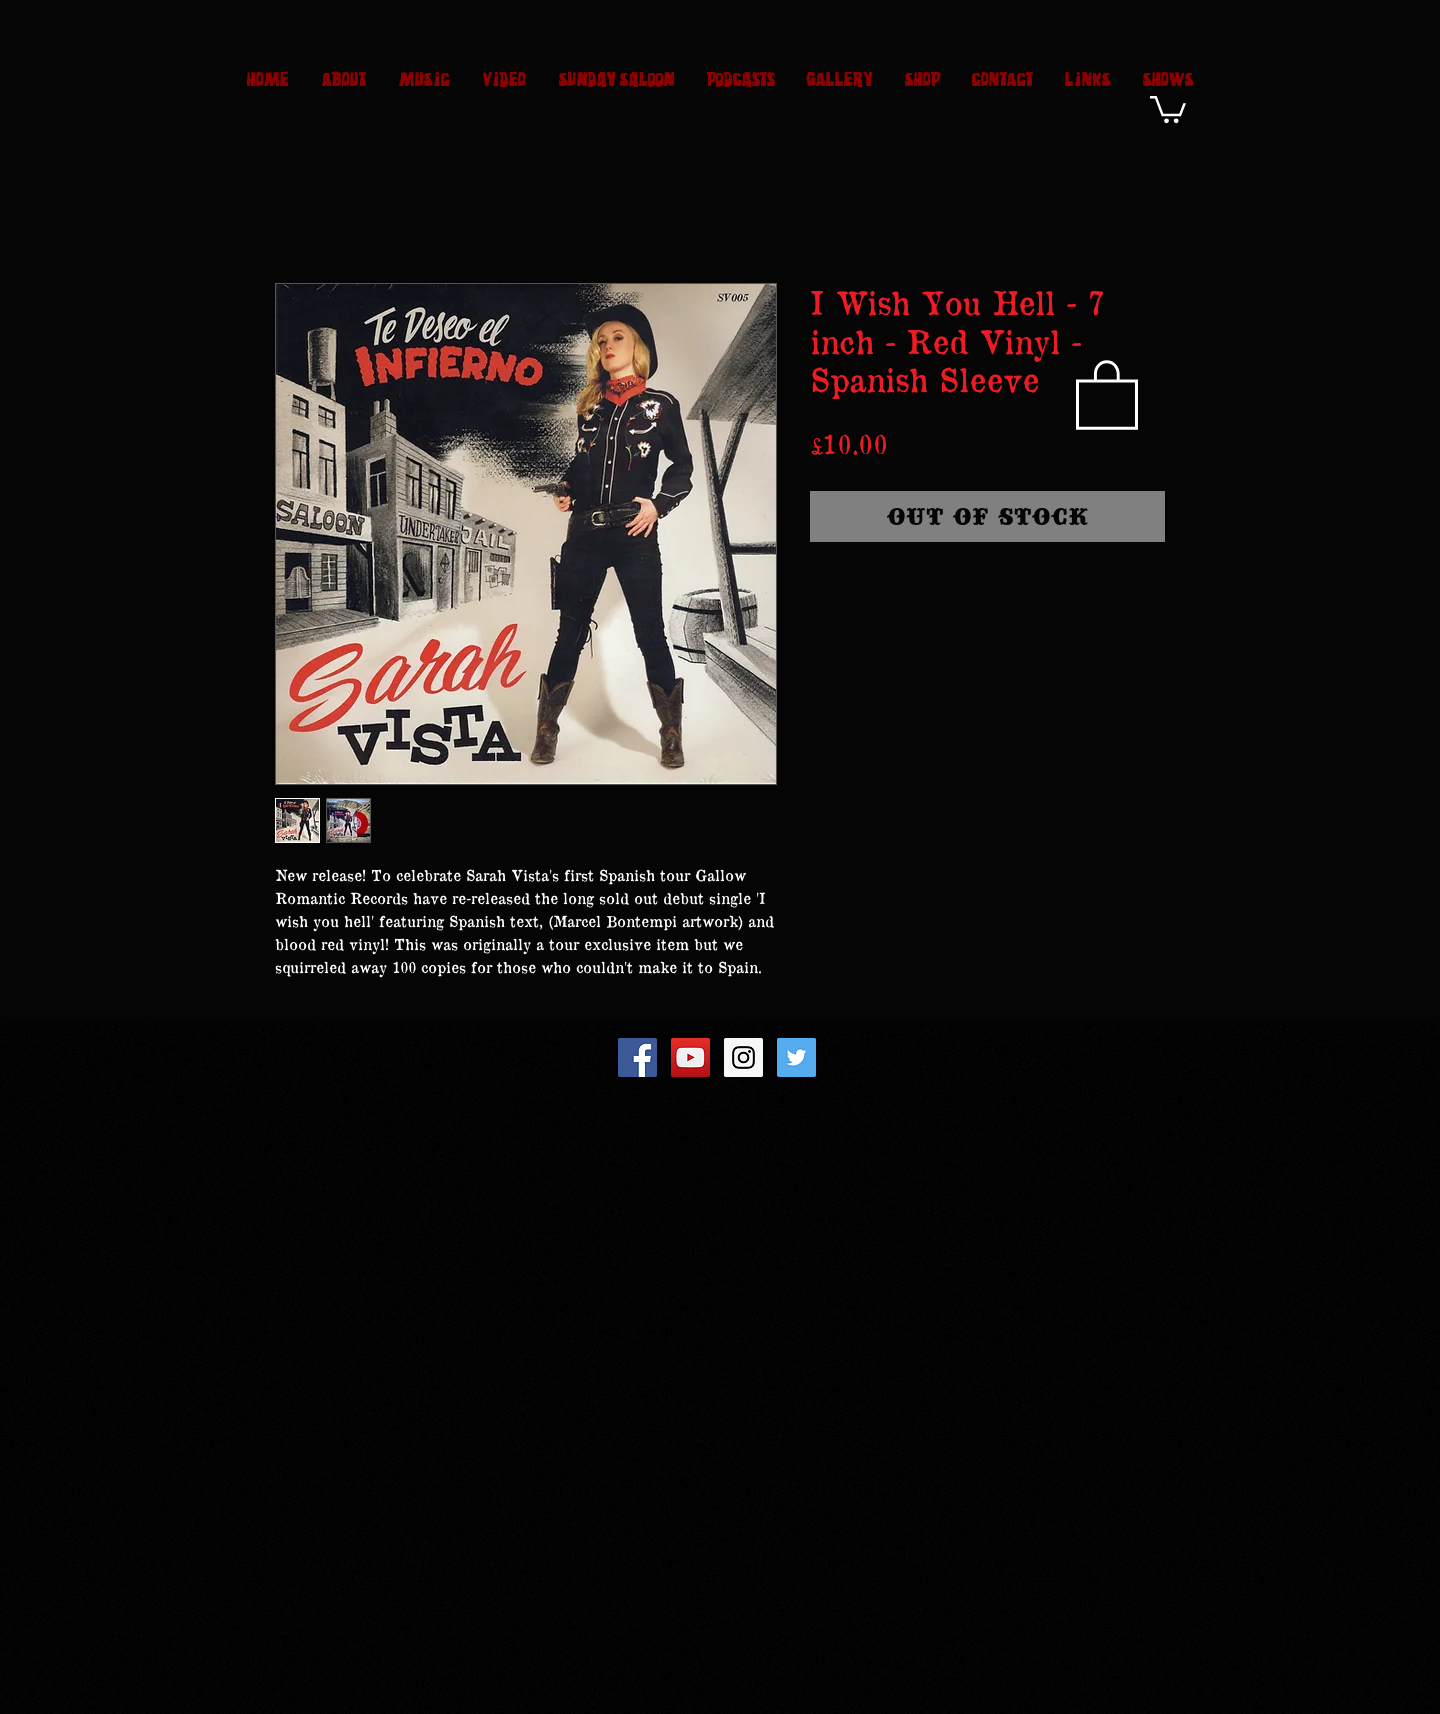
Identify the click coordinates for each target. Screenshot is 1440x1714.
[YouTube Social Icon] (690, 1057)
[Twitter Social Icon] (796, 1057)
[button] (1168, 108)
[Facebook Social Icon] (637, 1057)
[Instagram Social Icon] (743, 1057)
